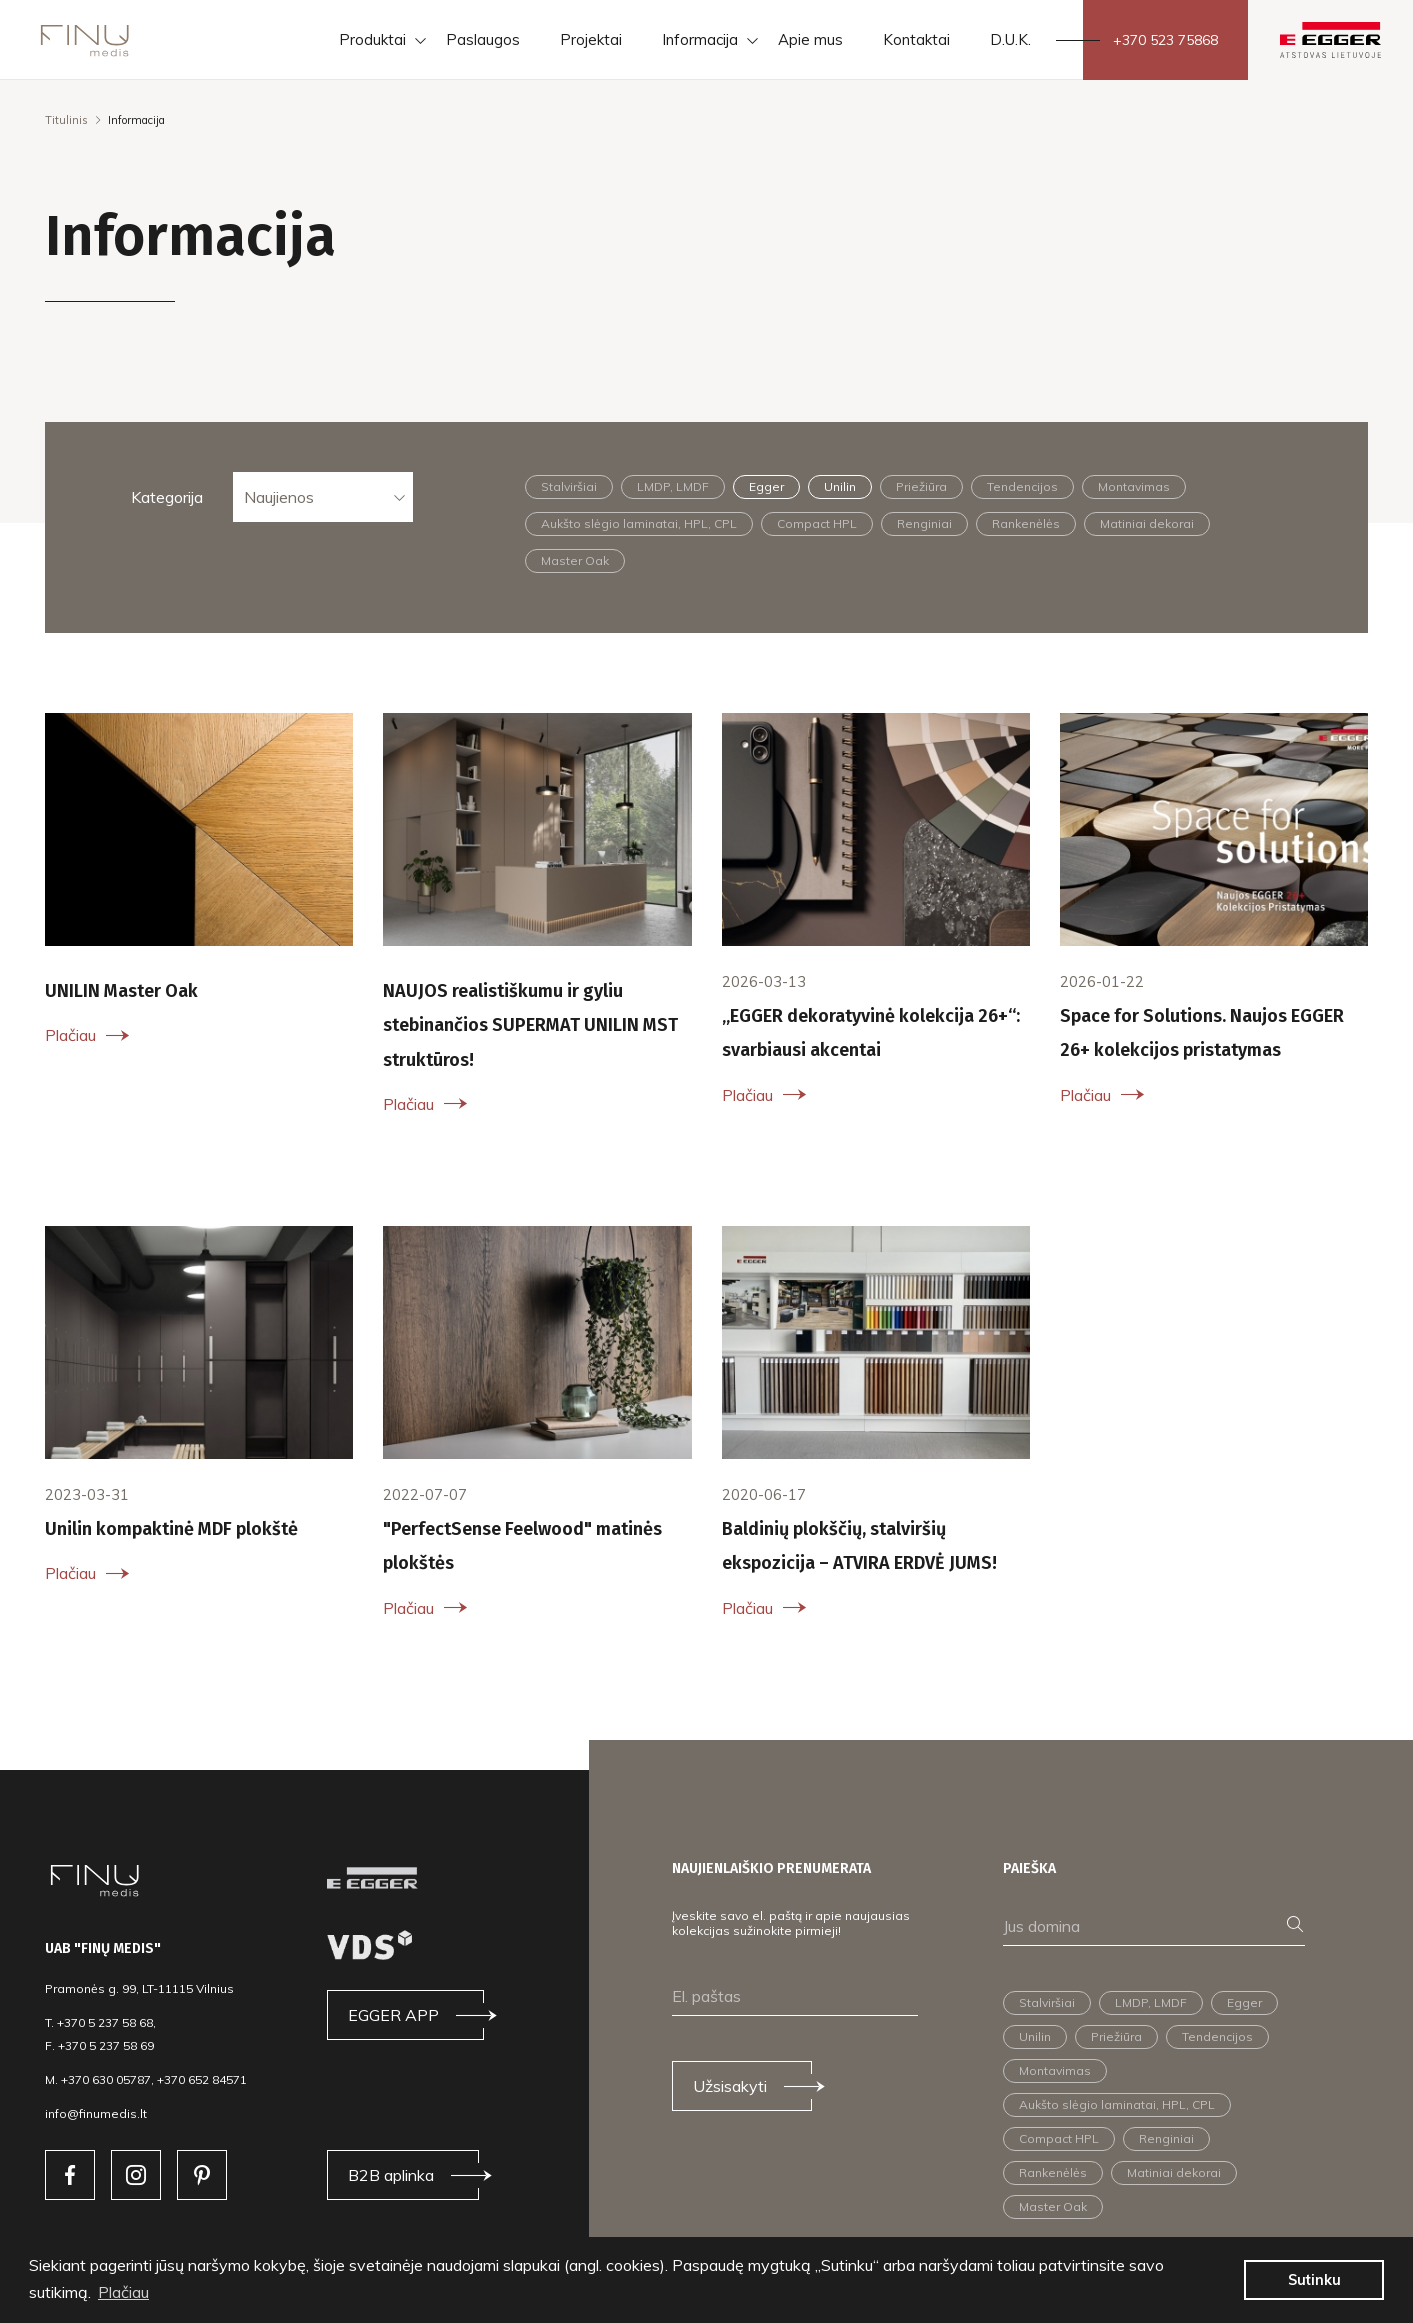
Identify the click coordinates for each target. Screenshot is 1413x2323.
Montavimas (1134, 486)
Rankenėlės (1026, 523)
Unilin (840, 486)
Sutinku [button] (1314, 2280)
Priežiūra (921, 486)
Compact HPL (817, 523)
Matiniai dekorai (1147, 523)
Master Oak (575, 560)
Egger (766, 486)
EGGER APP (393, 2015)
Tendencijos (1022, 486)
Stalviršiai (569, 486)
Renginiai (924, 523)
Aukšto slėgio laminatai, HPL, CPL (639, 523)
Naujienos (279, 497)
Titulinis (66, 120)
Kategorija (167, 497)
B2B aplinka (391, 2175)
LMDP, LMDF (673, 486)
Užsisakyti (730, 2086)
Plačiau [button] (123, 2292)
